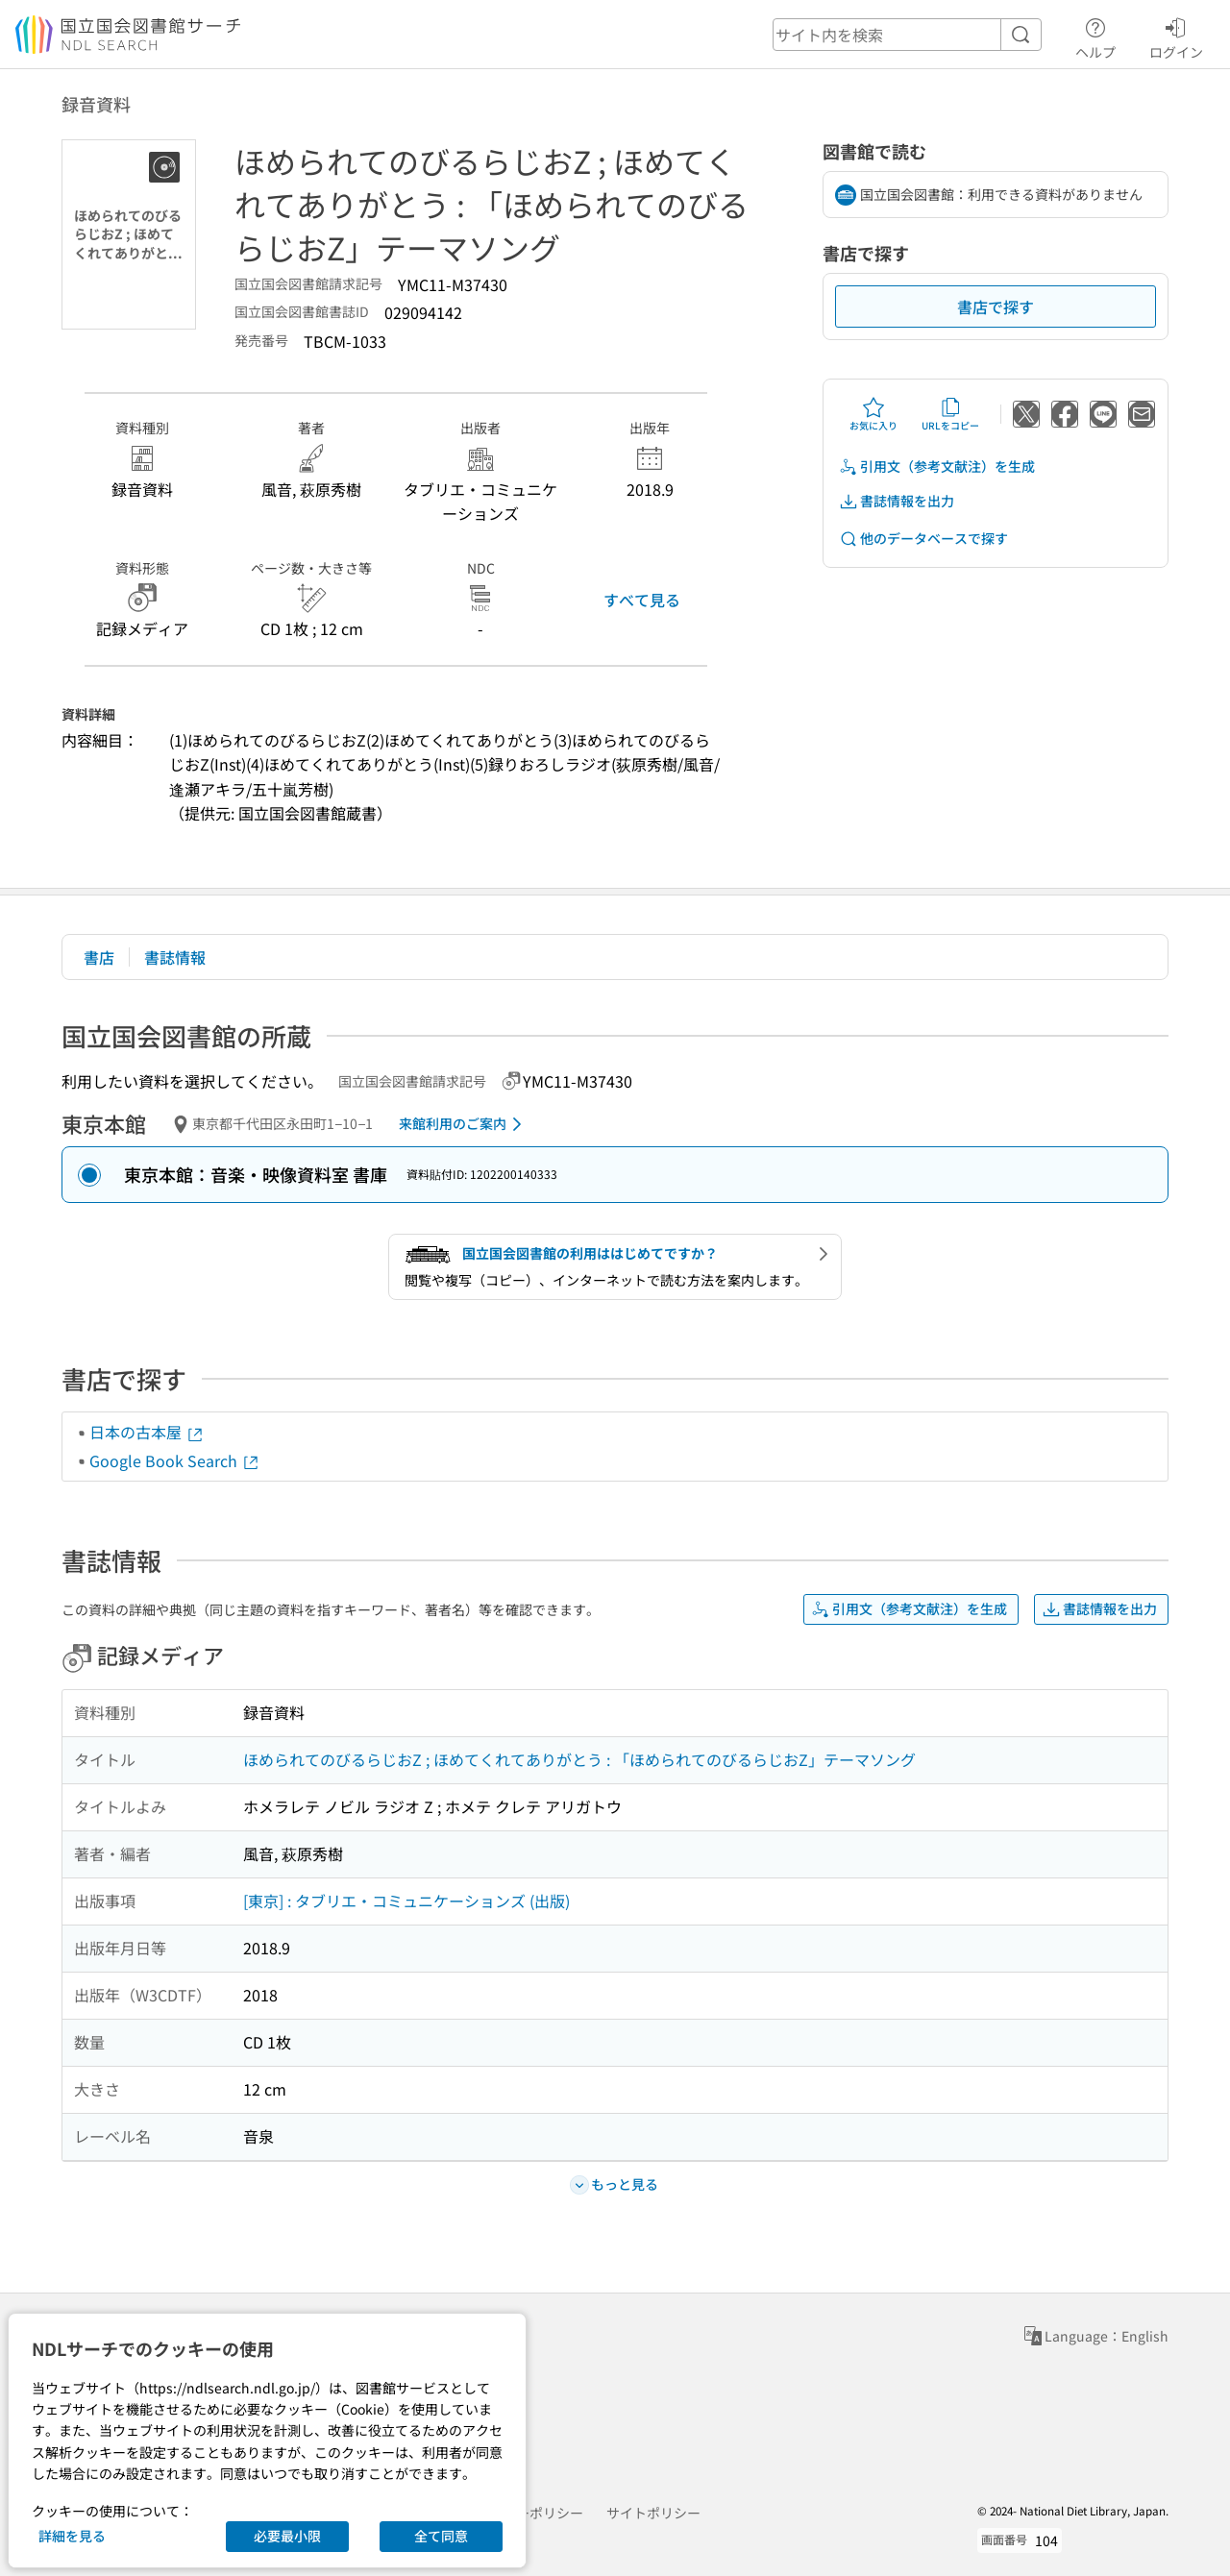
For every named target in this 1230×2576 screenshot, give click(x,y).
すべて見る (641, 599)
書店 (99, 957)
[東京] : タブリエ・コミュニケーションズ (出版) (406, 1900)
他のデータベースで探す (923, 538)
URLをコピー (950, 414)
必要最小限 (287, 2535)
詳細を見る (72, 2535)
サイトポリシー (653, 2512)
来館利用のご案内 (464, 1124)
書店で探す (995, 306)
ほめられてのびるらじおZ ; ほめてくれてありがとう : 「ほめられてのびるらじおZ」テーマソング (579, 1759)
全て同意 (441, 2535)
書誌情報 (175, 957)
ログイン (1176, 36)
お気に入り (873, 414)
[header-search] (907, 34)
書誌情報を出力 (896, 501)
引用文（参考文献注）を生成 (937, 466)
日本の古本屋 (147, 1431)
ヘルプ (1095, 36)
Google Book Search (174, 1460)
